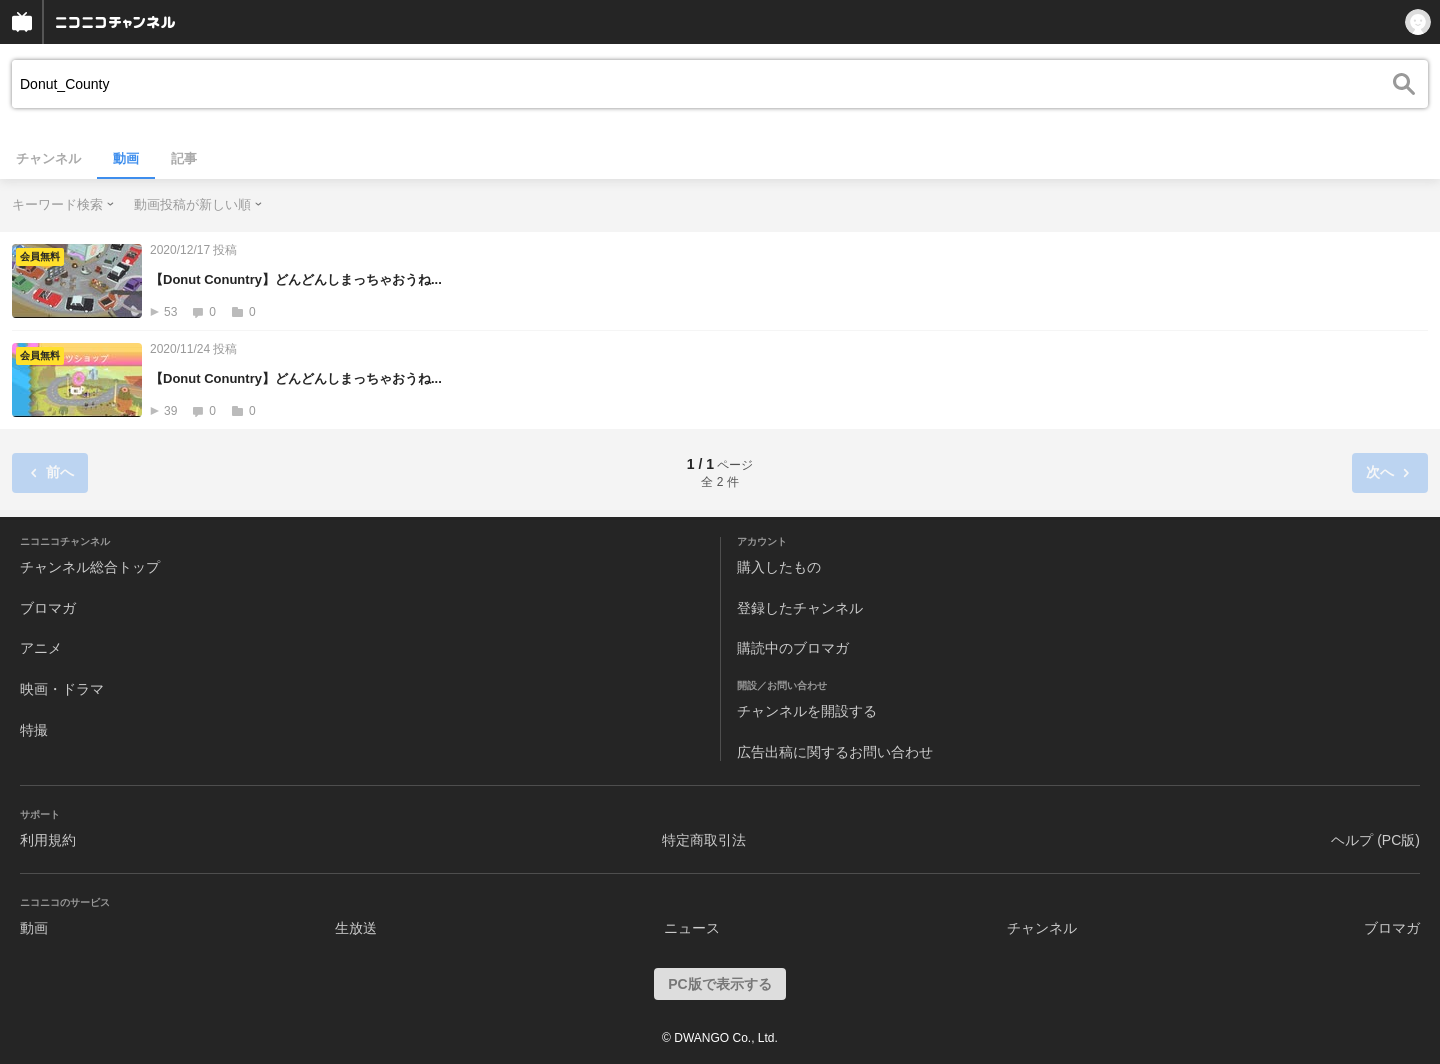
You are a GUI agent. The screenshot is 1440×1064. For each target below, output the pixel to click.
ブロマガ (48, 608)
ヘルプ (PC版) (1375, 840)
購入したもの (779, 567)
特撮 (34, 730)
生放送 (356, 928)
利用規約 (48, 840)
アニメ (41, 648)
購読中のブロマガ (793, 648)
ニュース (692, 928)
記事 (184, 158)
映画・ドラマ (62, 689)
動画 (126, 158)
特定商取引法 (704, 840)
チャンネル (48, 158)
